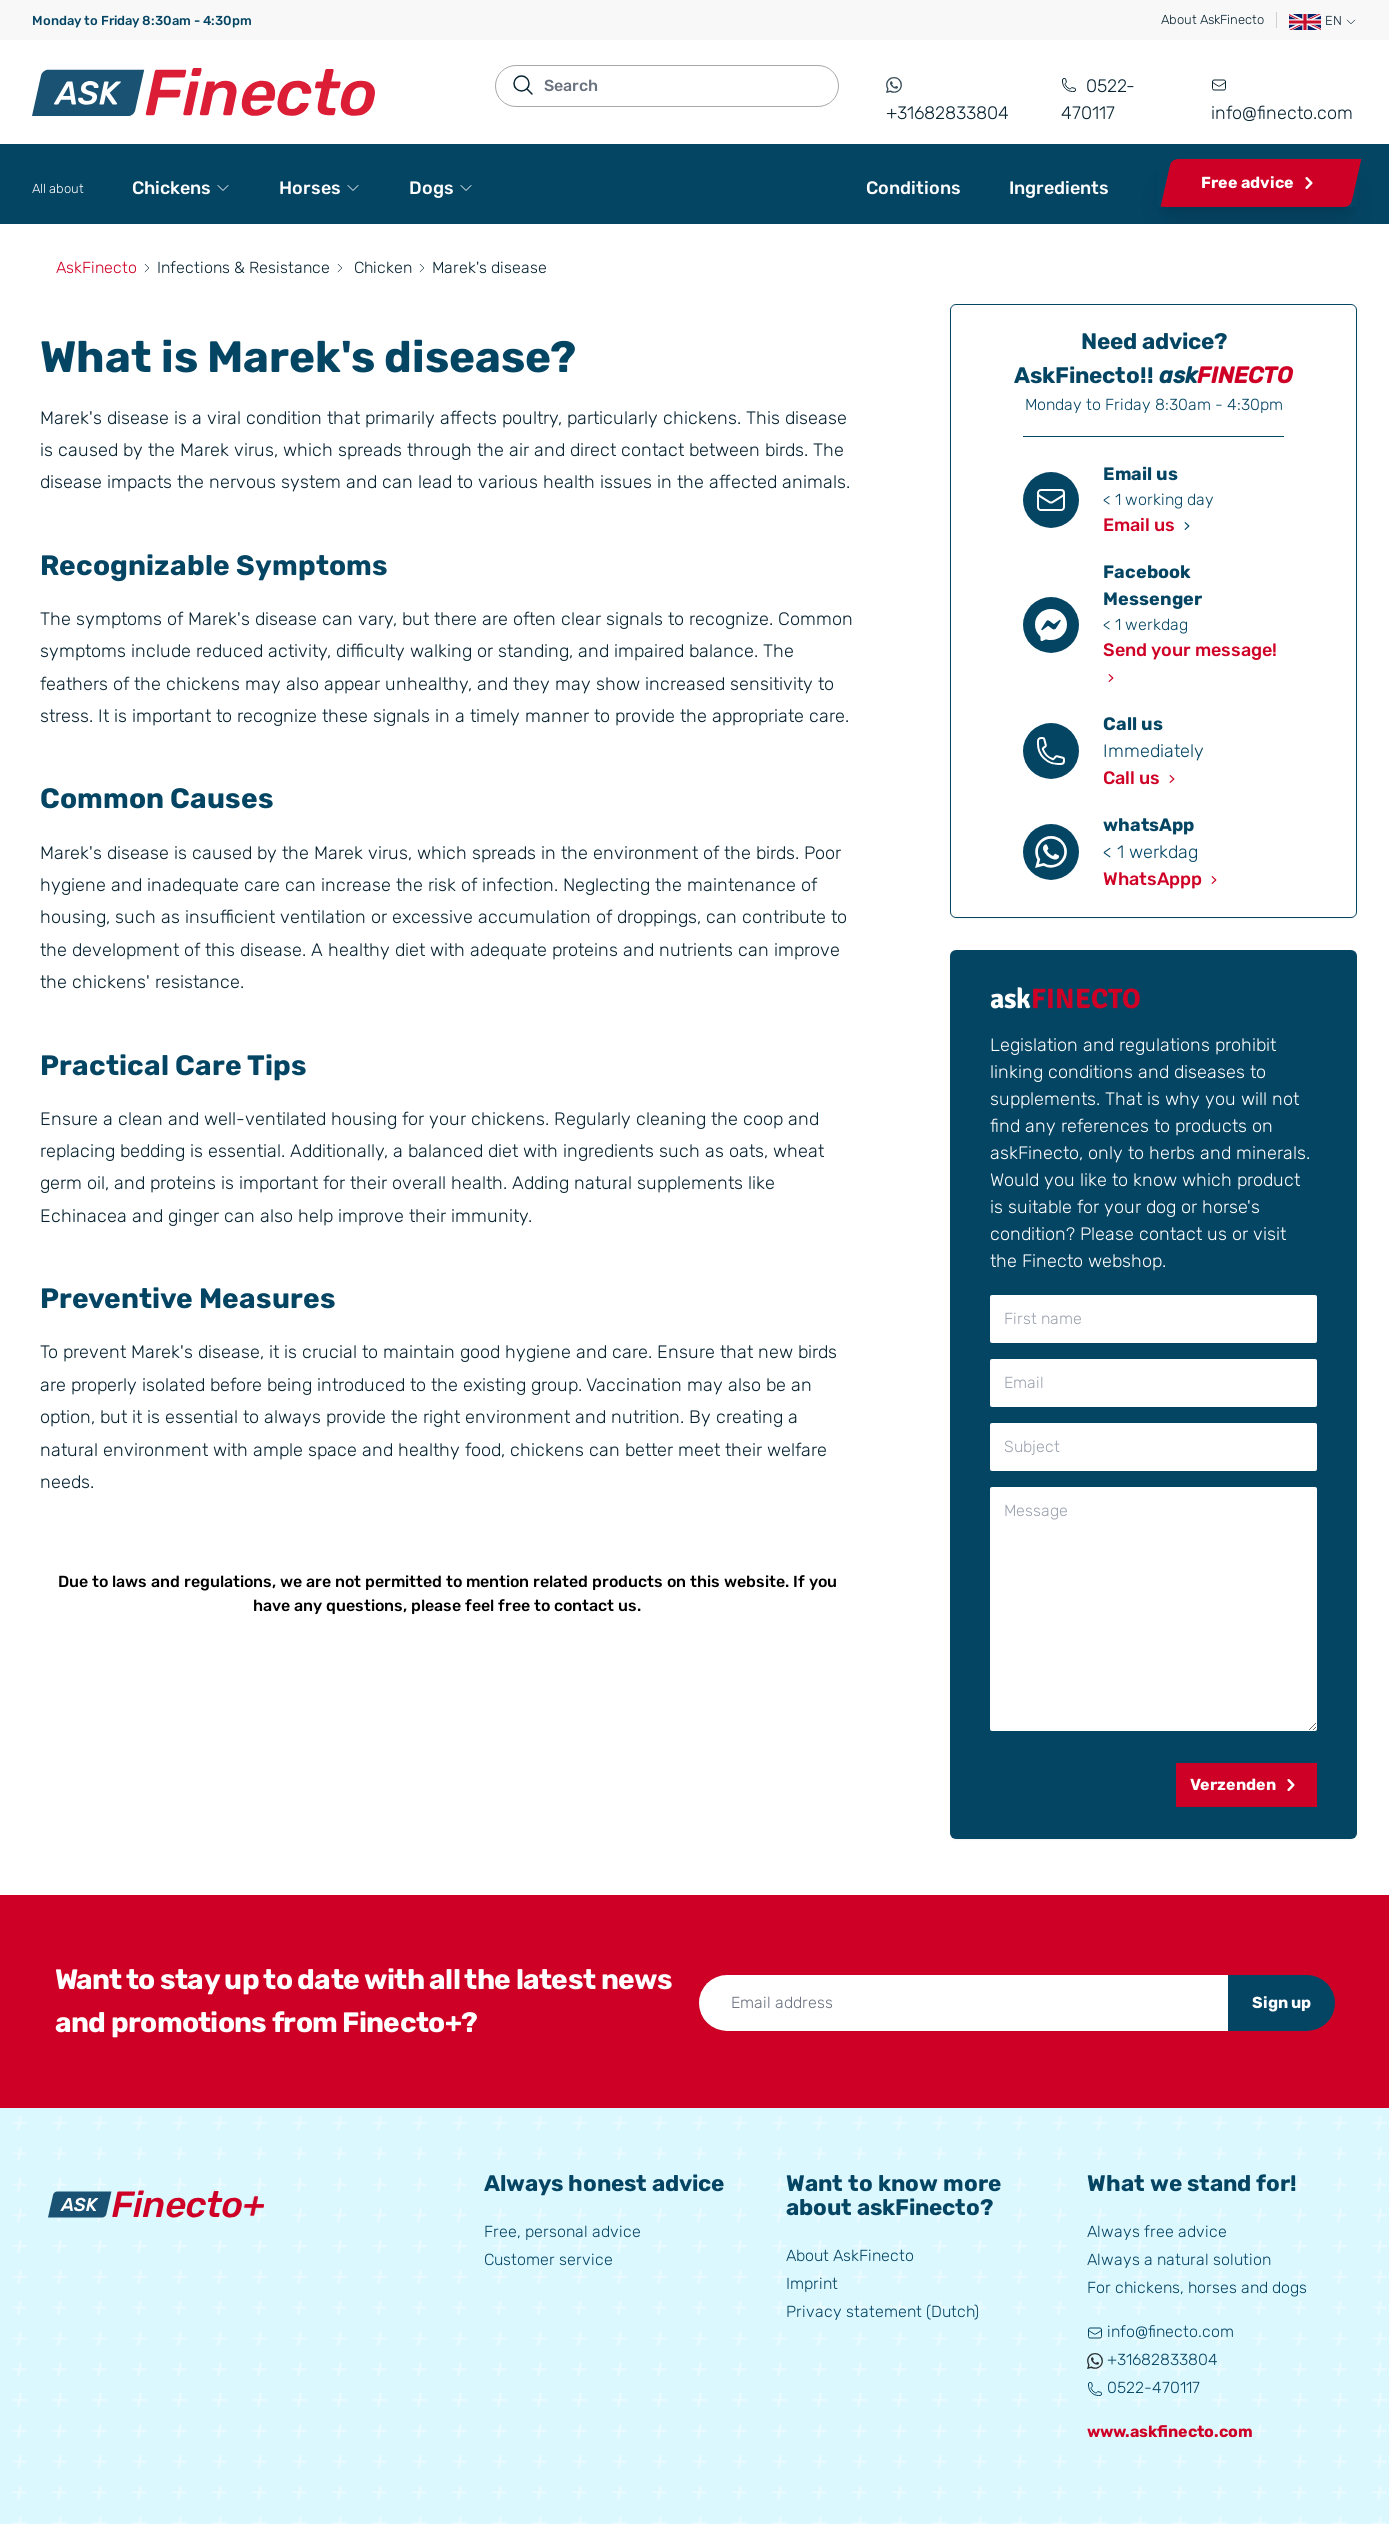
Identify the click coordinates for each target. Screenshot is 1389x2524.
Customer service (548, 2259)
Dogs (441, 188)
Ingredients (1059, 188)
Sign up (1281, 2002)
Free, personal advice (562, 2231)
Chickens (181, 188)
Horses (320, 188)
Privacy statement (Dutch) (882, 2311)
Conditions (913, 188)
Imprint (812, 2283)
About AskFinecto (1212, 19)
